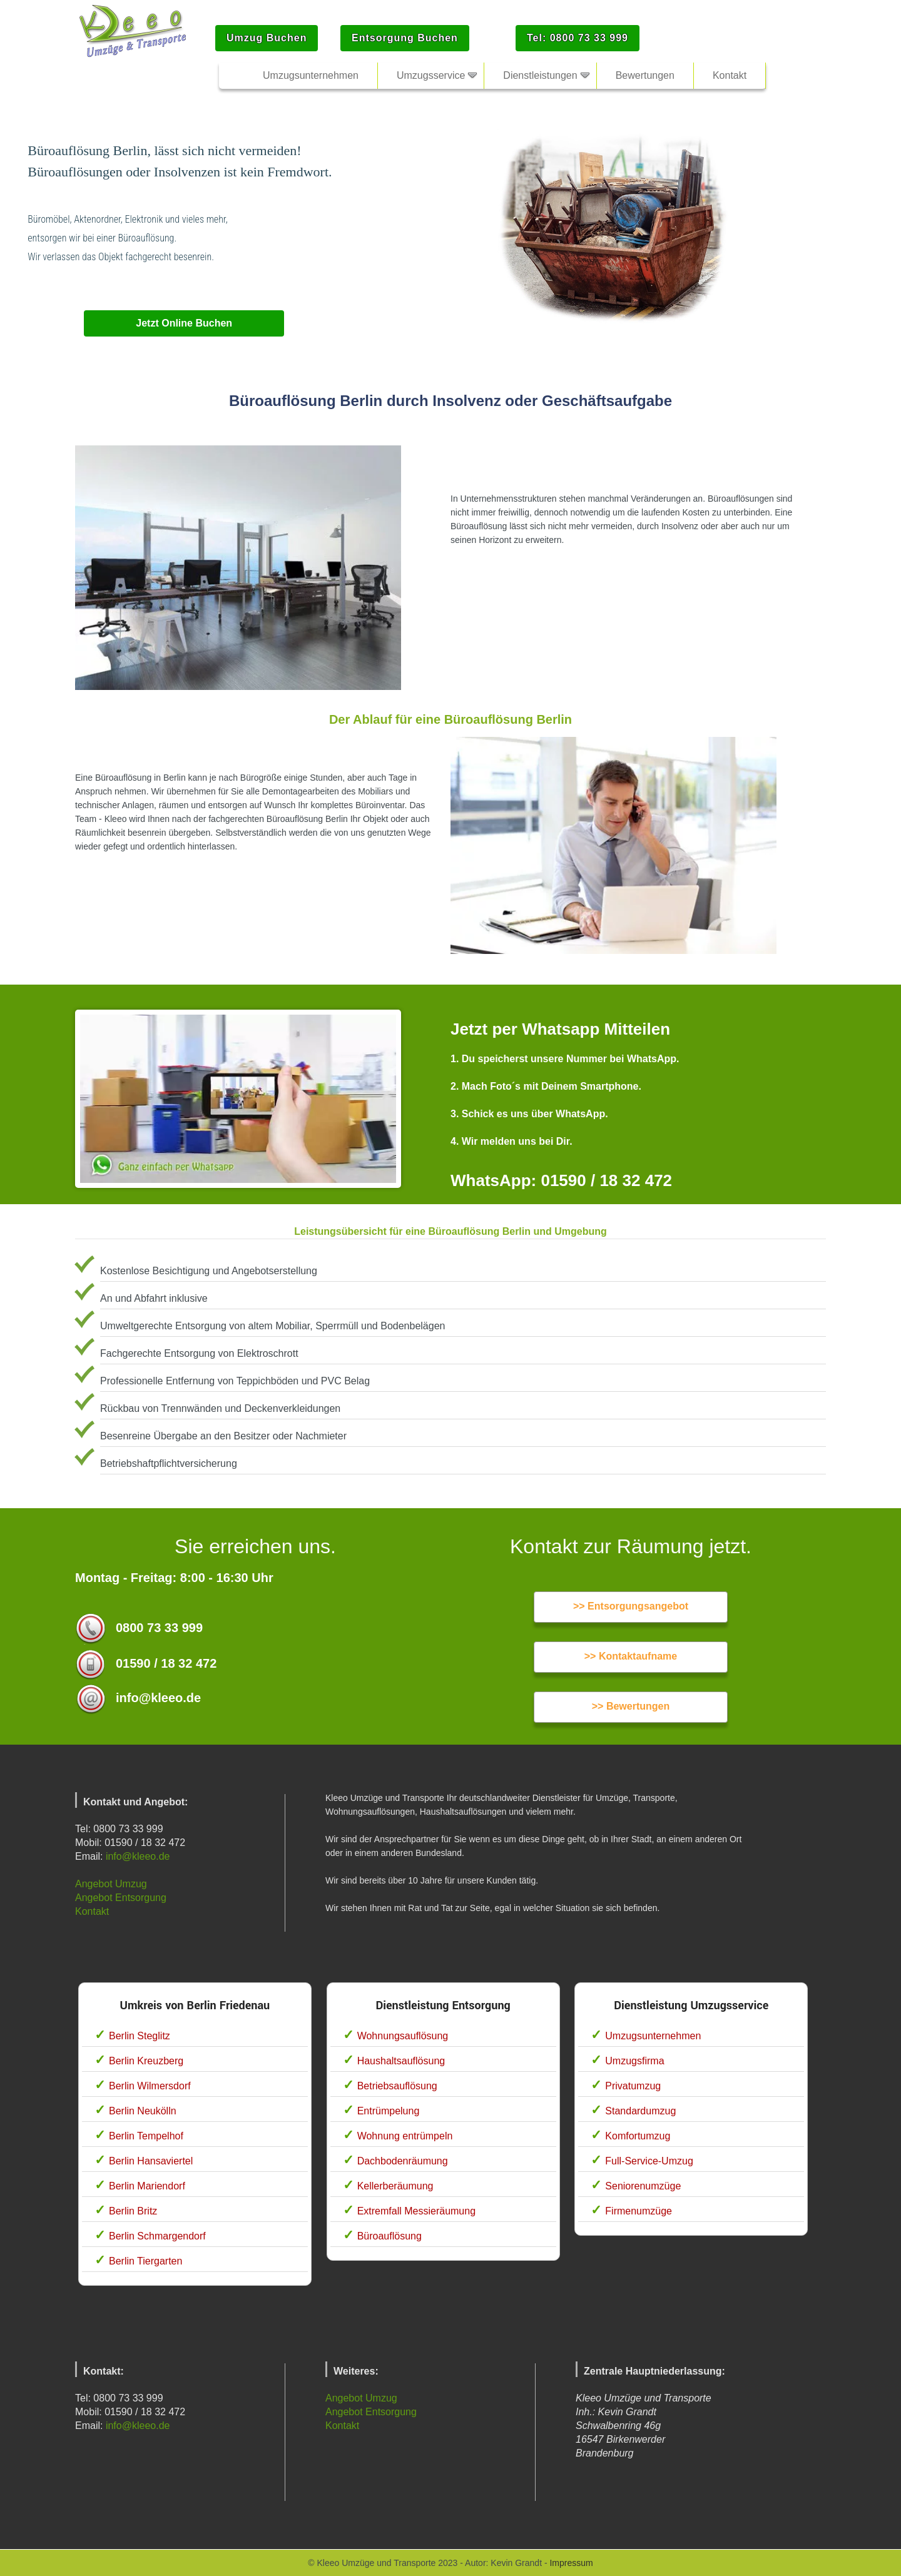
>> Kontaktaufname (630, 1656)
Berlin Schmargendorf (157, 2236)
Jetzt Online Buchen (184, 323)
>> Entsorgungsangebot (630, 1606)
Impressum (571, 2563)
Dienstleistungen (540, 75)
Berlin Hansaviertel (151, 2161)
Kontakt (92, 1911)
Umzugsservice (431, 75)
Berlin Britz (133, 2211)
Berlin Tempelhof (146, 2136)
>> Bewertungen (630, 1706)
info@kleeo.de (138, 1856)
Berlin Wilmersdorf (150, 2086)
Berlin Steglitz (139, 2036)
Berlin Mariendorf (147, 2186)
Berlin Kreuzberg (146, 2061)
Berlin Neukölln (142, 2111)
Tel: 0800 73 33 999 (577, 38)
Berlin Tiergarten (145, 2261)
